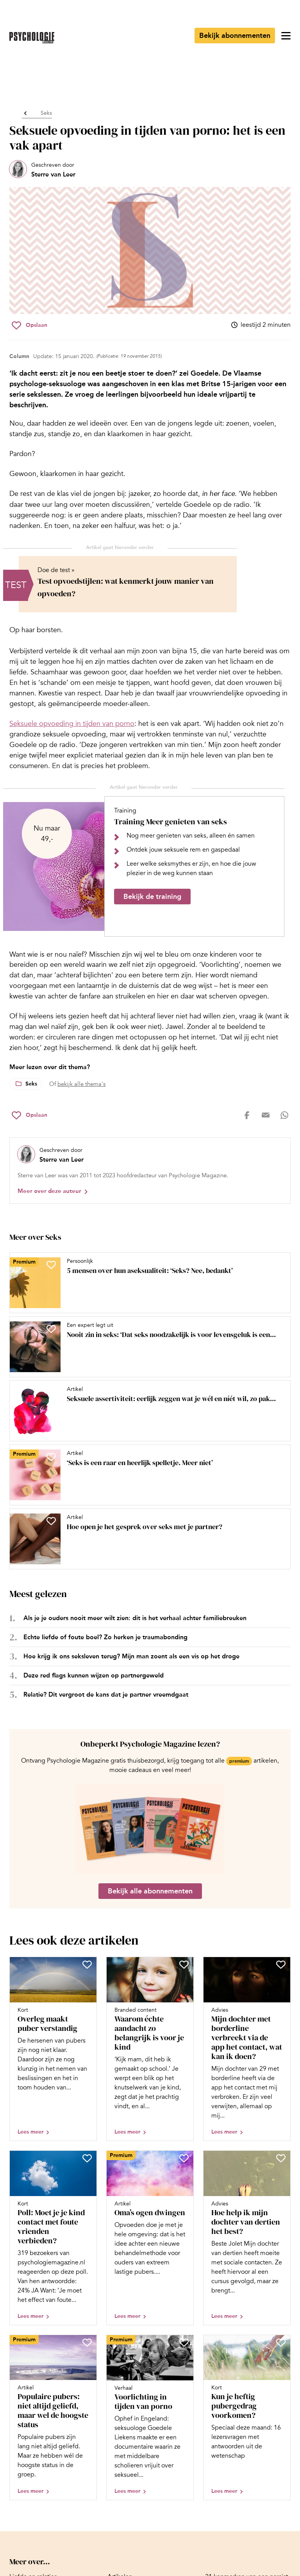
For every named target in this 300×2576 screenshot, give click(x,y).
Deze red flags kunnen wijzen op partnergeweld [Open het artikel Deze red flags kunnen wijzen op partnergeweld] (93, 1675)
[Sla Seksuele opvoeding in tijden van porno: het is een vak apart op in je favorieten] (29, 325)
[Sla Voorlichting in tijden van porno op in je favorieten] (184, 2342)
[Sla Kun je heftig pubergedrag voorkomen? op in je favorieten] (281, 2342)
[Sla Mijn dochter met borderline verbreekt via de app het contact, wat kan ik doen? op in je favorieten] (281, 1964)
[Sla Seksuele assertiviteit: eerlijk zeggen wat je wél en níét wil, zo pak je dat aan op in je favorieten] (51, 1393)
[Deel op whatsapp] (284, 1115)
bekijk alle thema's (81, 1083)
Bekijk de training (152, 896)
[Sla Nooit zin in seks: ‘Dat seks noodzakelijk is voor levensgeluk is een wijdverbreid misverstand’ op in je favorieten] (51, 1329)
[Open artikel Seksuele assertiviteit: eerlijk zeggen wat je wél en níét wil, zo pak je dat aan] (147, 1410)
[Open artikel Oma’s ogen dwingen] (150, 2238)
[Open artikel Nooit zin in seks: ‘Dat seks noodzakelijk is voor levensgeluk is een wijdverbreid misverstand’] (147, 1346)
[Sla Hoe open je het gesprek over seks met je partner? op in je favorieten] (51, 1521)
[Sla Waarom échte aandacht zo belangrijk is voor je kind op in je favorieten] (184, 1964)
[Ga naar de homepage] (31, 37)
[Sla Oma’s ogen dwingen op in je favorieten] (184, 2158)
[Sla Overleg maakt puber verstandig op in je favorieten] (87, 1964)
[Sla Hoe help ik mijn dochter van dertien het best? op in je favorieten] (281, 2158)
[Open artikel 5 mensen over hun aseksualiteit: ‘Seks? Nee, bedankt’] (147, 1282)
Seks (46, 113)
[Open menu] (286, 35)
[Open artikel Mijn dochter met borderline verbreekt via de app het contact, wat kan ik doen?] (247, 2049)
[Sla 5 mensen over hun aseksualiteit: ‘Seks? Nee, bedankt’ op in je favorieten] (51, 1265)
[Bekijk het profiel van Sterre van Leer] (42, 169)
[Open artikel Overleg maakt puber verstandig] (53, 2049)
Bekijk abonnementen (234, 35)
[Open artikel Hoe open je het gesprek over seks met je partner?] (147, 1539)
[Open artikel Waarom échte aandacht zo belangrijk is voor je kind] (150, 2049)
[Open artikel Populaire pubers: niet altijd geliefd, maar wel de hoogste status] (53, 2417)
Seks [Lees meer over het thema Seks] (31, 1083)
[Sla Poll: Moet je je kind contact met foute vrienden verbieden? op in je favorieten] (87, 2158)
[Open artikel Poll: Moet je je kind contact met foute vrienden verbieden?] (53, 2238)
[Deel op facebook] (247, 1115)
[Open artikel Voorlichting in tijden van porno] (150, 2417)
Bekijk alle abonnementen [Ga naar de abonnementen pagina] (150, 1891)
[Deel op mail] (266, 1115)
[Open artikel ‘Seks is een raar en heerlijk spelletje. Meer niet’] (147, 1474)
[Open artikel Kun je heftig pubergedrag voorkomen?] (247, 2417)
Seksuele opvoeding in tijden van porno (71, 723)
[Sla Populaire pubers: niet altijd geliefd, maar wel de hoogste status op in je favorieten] (87, 2342)
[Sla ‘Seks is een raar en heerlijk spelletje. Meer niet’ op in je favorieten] (51, 1457)
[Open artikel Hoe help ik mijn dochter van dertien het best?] (247, 2238)
